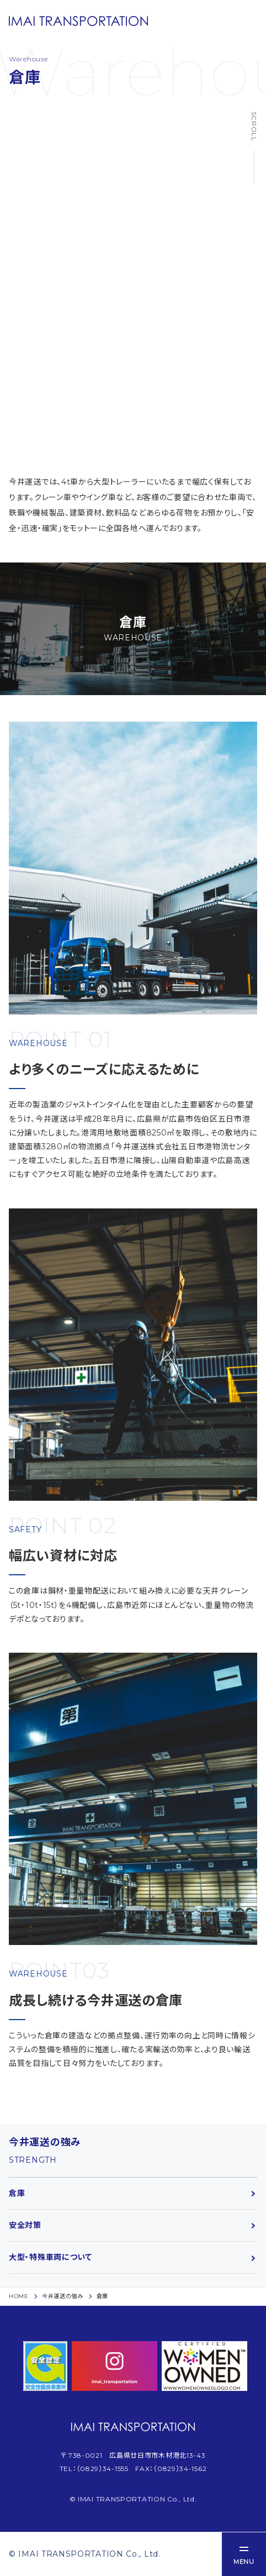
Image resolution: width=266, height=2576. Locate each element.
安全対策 (25, 2225)
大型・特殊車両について (50, 2257)
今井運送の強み (62, 2296)
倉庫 (17, 2193)
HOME (19, 2296)
